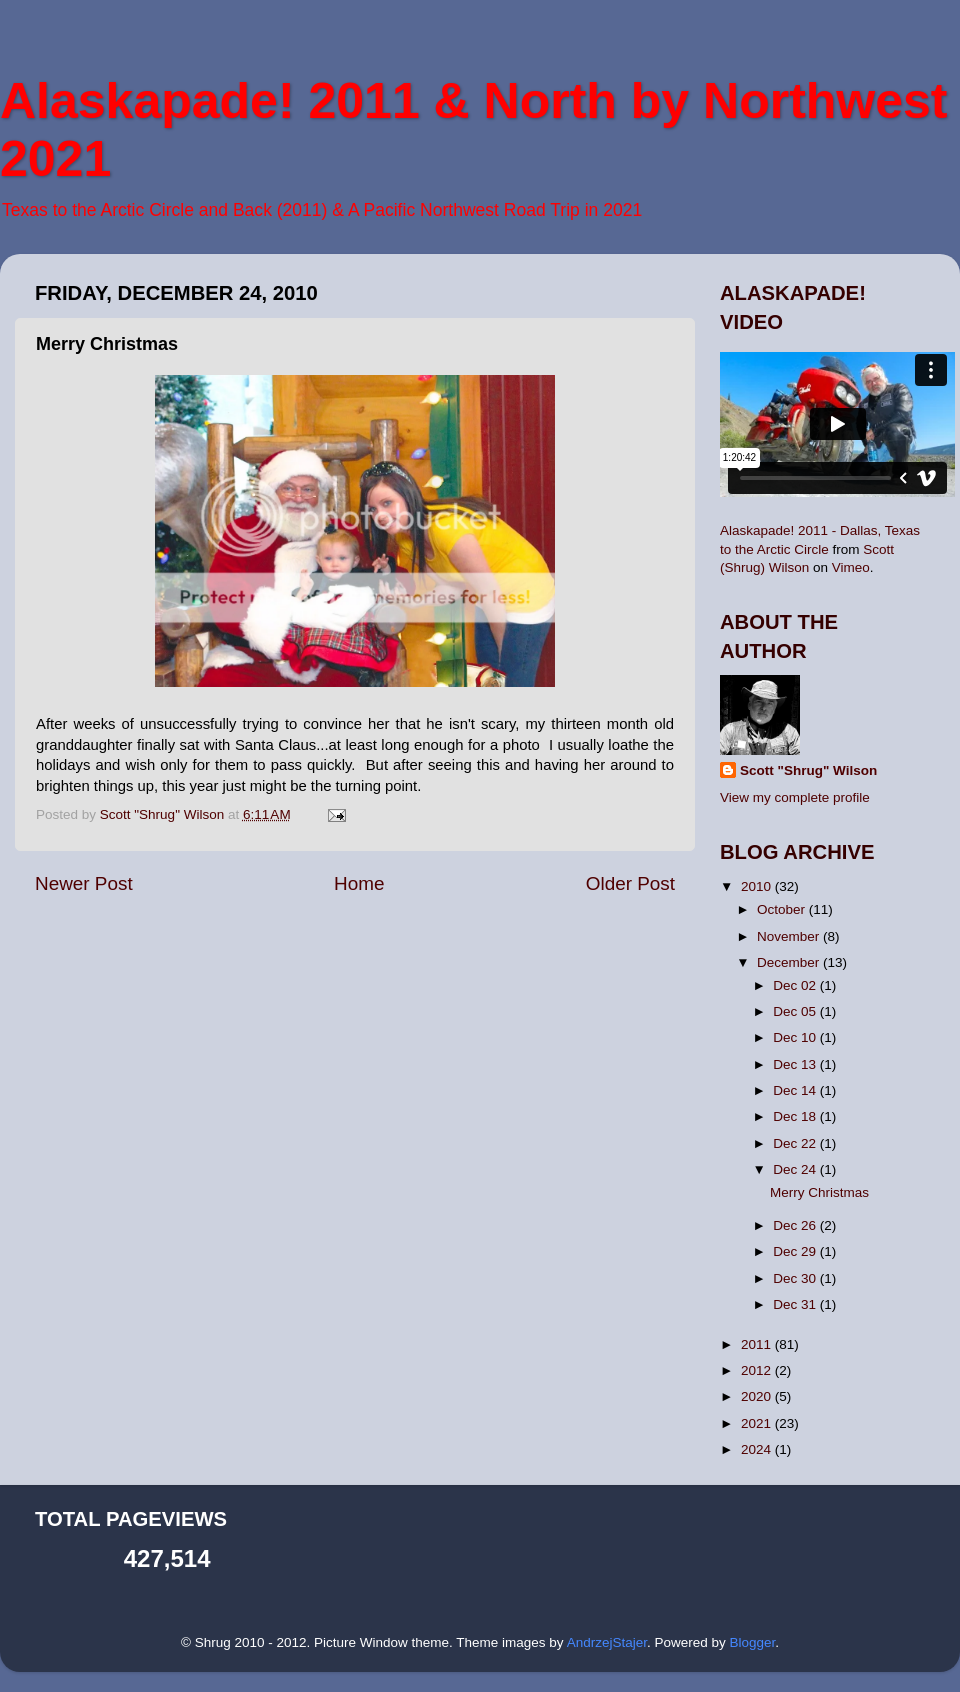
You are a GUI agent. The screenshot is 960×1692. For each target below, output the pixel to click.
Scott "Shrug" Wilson (808, 770)
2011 (758, 1344)
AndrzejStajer (607, 1642)
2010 (758, 886)
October (783, 909)
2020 (758, 1396)
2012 (758, 1370)
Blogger (752, 1642)
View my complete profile (795, 797)
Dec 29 (796, 1251)
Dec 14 (796, 1090)
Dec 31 (796, 1304)
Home (359, 883)
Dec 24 (796, 1169)
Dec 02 (796, 985)
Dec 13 (796, 1064)
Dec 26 (796, 1225)
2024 (758, 1449)
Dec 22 (796, 1143)
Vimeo (851, 567)
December (790, 962)
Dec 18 (796, 1116)
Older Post (630, 883)
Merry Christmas (819, 1192)
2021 (758, 1423)
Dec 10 (796, 1037)
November (790, 936)
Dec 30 (796, 1278)
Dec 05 (796, 1011)
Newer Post (84, 883)
